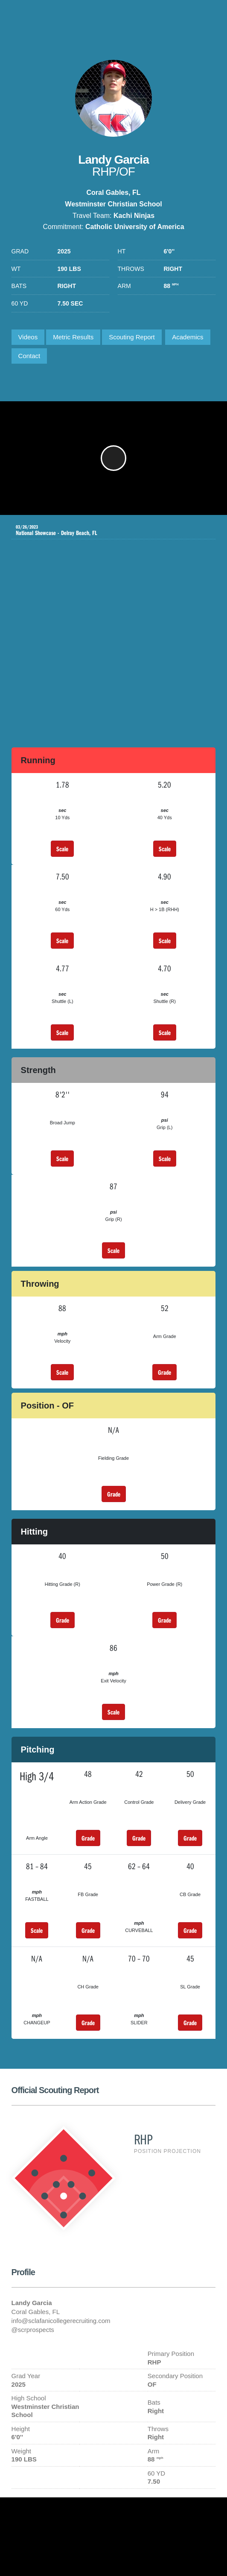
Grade (164, 1372)
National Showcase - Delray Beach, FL (107, 530)
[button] (113, 458)
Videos (28, 337)
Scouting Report (132, 337)
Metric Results (73, 337)
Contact (29, 355)
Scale (62, 848)
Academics (187, 337)
